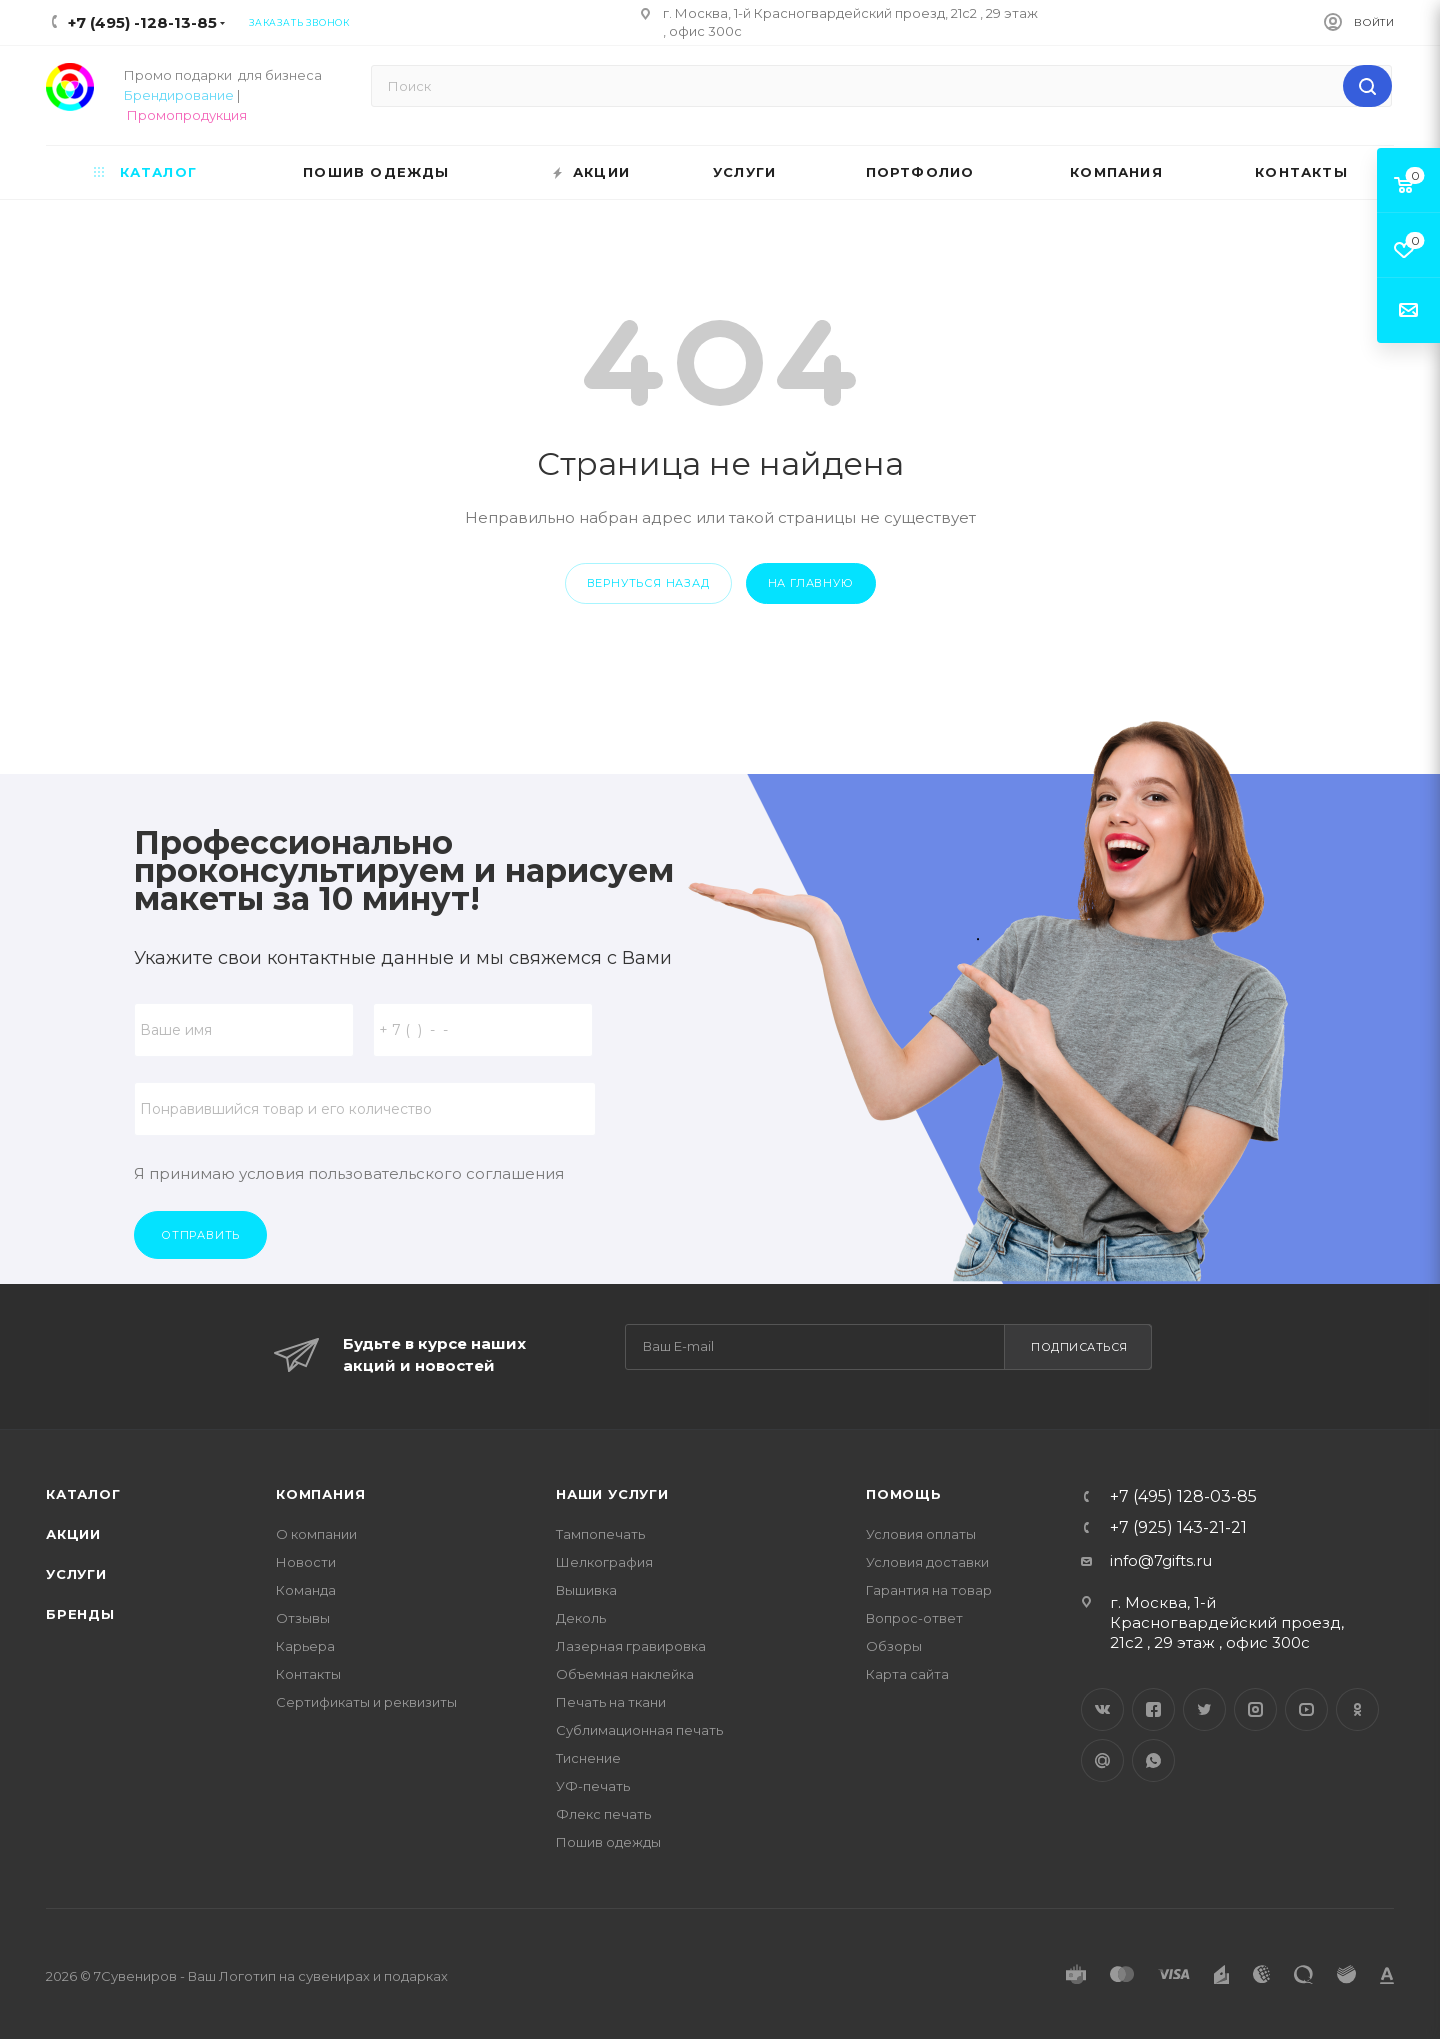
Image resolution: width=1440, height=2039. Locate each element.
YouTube (1306, 1709)
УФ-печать (593, 1786)
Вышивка (586, 1590)
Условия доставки (927, 1562)
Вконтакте (1102, 1709)
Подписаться (1079, 1347)
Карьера (305, 1646)
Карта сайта (907, 1674)
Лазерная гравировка (631, 1646)
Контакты (308, 1674)
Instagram (1255, 1709)
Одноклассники (1357, 1709)
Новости (306, 1562)
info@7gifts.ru (1161, 1560)
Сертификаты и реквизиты (366, 1702)
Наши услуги (612, 1494)
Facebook (1153, 1709)
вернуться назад (648, 583)
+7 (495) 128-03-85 (1183, 1497)
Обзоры (894, 1646)
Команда (306, 1590)
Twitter (1204, 1709)
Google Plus (1102, 1760)
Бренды (80, 1614)
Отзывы (303, 1618)
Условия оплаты (921, 1534)
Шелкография (604, 1562)
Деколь (581, 1618)
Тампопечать (600, 1534)
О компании (316, 1534)
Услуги (76, 1574)
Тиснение (588, 1758)
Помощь (904, 1494)
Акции (73, 1534)
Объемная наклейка (625, 1674)
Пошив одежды (608, 1842)
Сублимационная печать (639, 1730)
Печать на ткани (611, 1702)
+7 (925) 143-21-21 (1178, 1528)
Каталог (83, 1494)
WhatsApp (1153, 1760)
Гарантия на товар (929, 1590)
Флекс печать (603, 1814)
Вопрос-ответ (914, 1618)
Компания (320, 1494)
